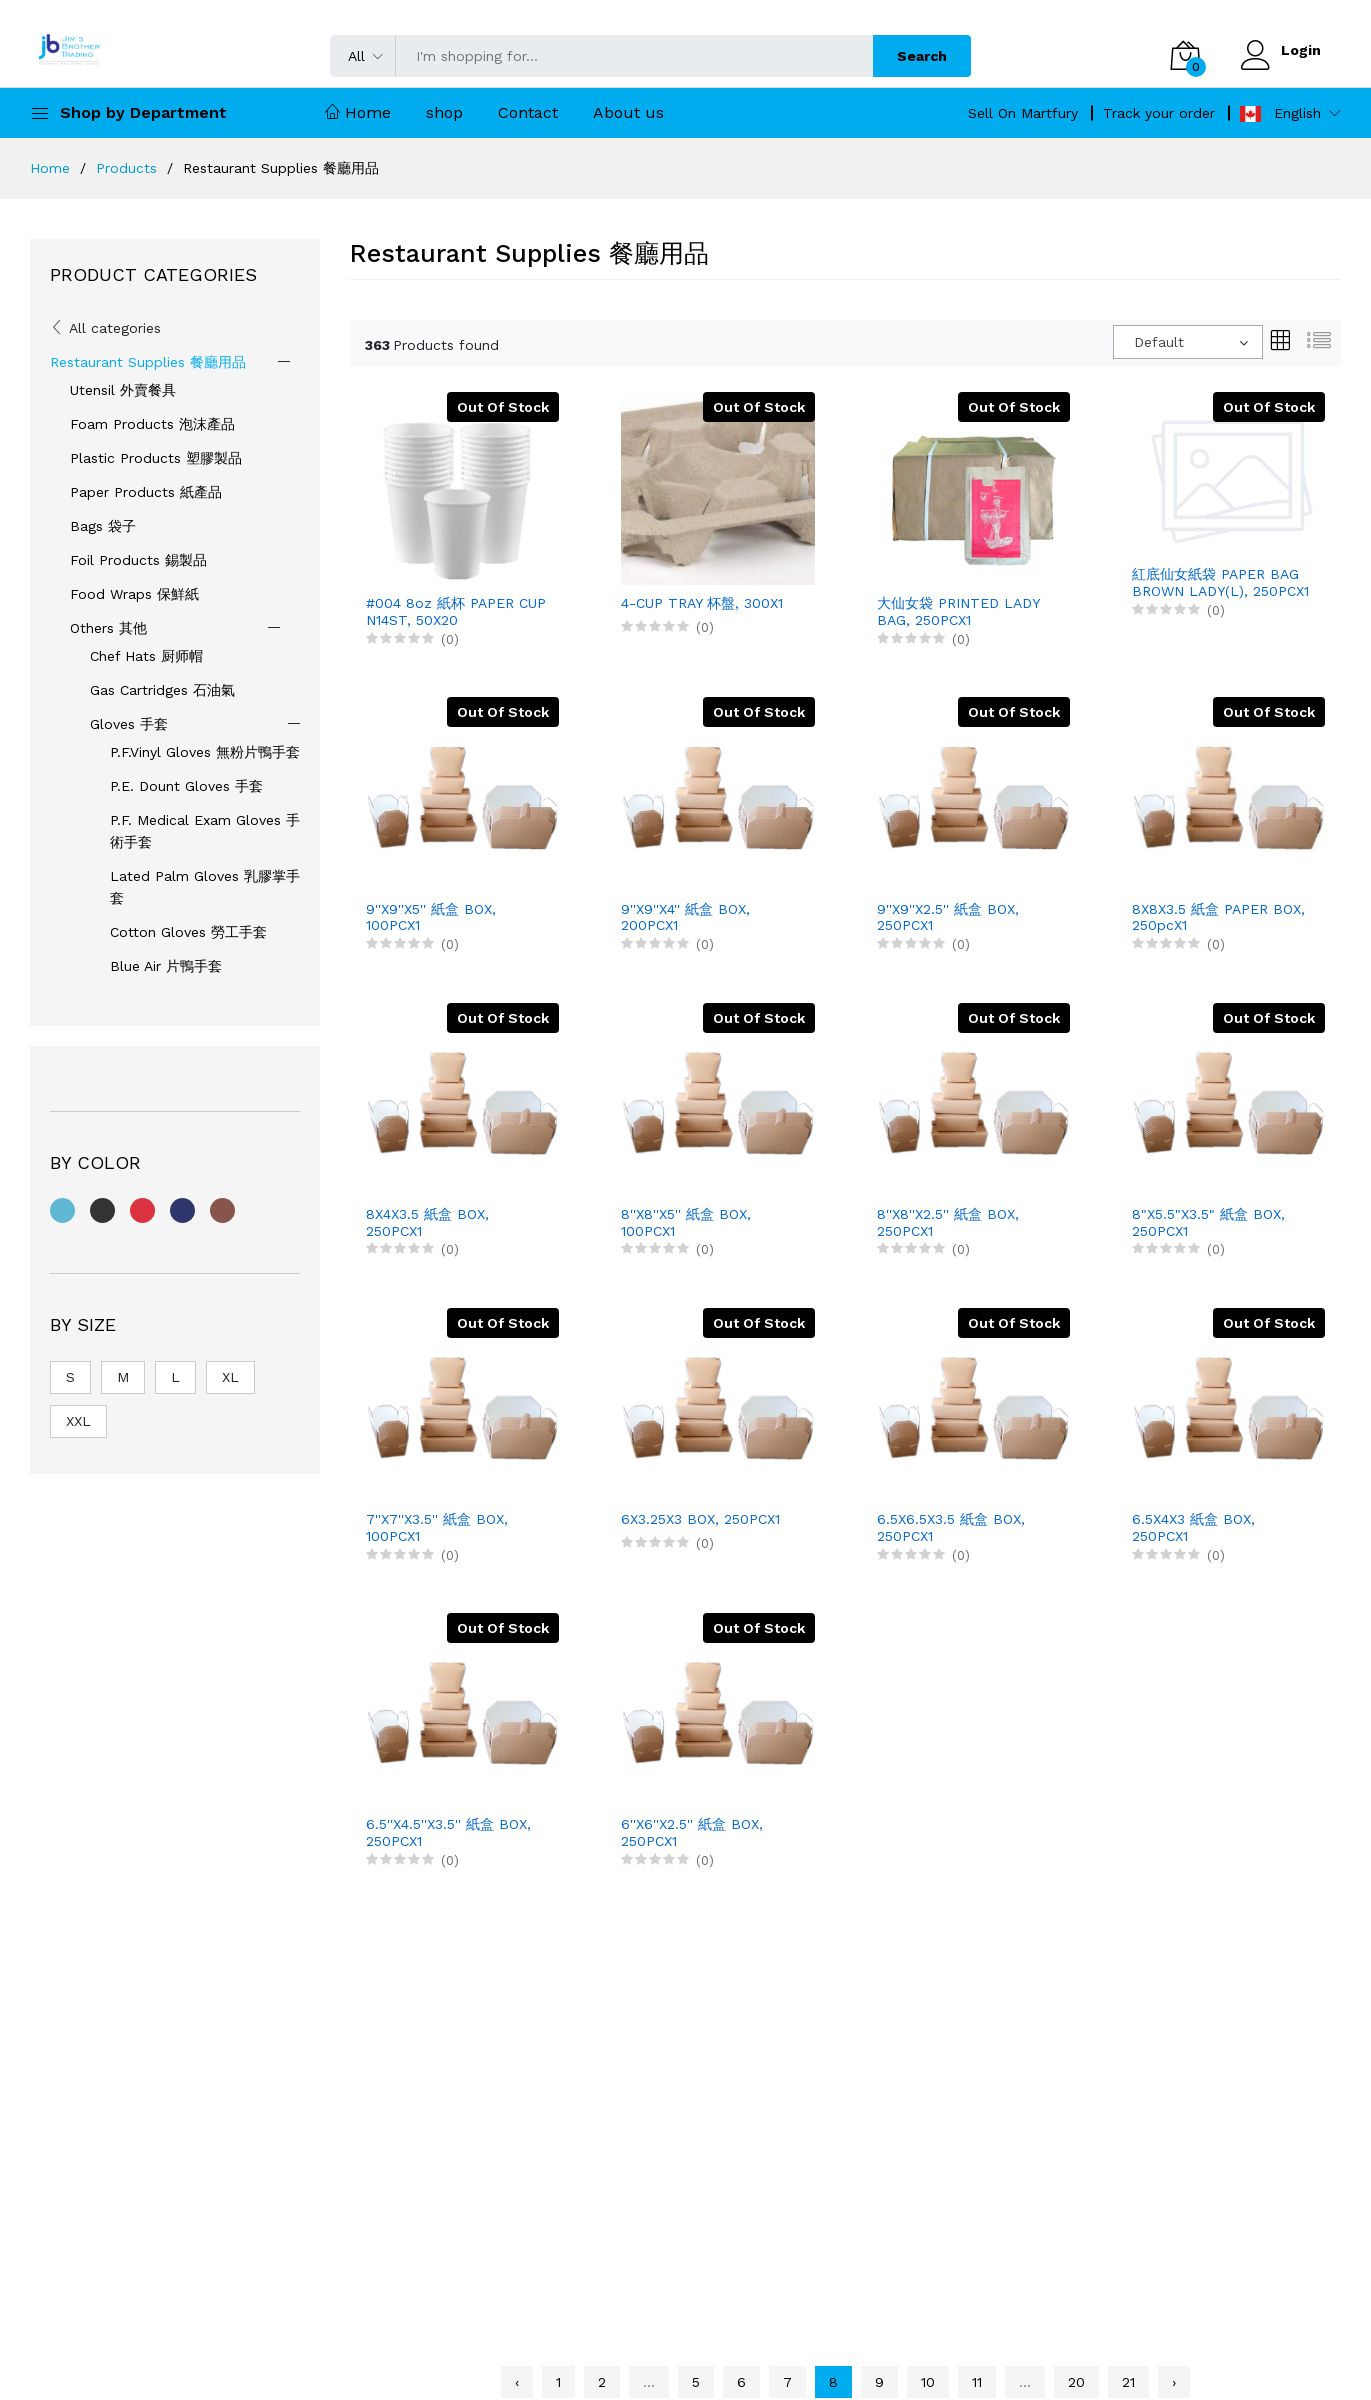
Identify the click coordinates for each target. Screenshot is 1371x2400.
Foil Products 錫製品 (138, 560)
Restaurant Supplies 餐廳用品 (148, 362)
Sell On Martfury (1023, 113)
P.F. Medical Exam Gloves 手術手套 (205, 831)
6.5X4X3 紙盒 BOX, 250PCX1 (1193, 1527)
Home (358, 112)
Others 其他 (108, 628)
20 (1076, 2382)
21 (1128, 2382)
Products (126, 168)
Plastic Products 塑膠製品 (156, 458)
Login (1301, 50)
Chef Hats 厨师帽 (146, 656)
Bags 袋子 (103, 526)
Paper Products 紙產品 (146, 492)
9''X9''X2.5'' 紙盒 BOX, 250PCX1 (948, 917)
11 (977, 2382)
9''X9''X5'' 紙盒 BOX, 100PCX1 (431, 917)
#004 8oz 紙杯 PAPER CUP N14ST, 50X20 (456, 611)
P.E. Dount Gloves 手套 (186, 786)
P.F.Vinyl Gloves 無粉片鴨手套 (205, 752)
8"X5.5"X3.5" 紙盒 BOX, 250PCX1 (1208, 1222)
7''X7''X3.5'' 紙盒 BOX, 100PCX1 (437, 1527)
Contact (528, 112)
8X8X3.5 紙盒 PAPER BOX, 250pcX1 (1218, 917)
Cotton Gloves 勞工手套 (188, 932)
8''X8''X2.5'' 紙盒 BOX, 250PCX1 (948, 1222)
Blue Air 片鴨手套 (166, 966)
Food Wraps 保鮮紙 (134, 594)
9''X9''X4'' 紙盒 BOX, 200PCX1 (685, 917)
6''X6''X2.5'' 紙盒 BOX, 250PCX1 (692, 1832)
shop (444, 112)
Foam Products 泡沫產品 (152, 424)
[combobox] (1188, 342)
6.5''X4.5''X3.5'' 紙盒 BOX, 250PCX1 (448, 1832)
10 (928, 2382)
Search (922, 56)
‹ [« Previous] (517, 2382)
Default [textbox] (1159, 342)
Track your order (1159, 113)
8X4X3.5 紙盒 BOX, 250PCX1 (427, 1222)
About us (628, 112)
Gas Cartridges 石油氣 (162, 690)
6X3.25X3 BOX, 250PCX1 (700, 1519)
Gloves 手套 (129, 724)
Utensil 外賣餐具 (123, 390)
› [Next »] (1174, 2382)
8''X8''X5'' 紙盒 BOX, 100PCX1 (686, 1222)
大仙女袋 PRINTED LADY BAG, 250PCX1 (958, 611)
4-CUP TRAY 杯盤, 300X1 (702, 603)
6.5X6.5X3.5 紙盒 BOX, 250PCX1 (951, 1527)
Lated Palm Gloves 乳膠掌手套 (205, 887)
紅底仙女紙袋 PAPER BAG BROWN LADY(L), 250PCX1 (1220, 582)
